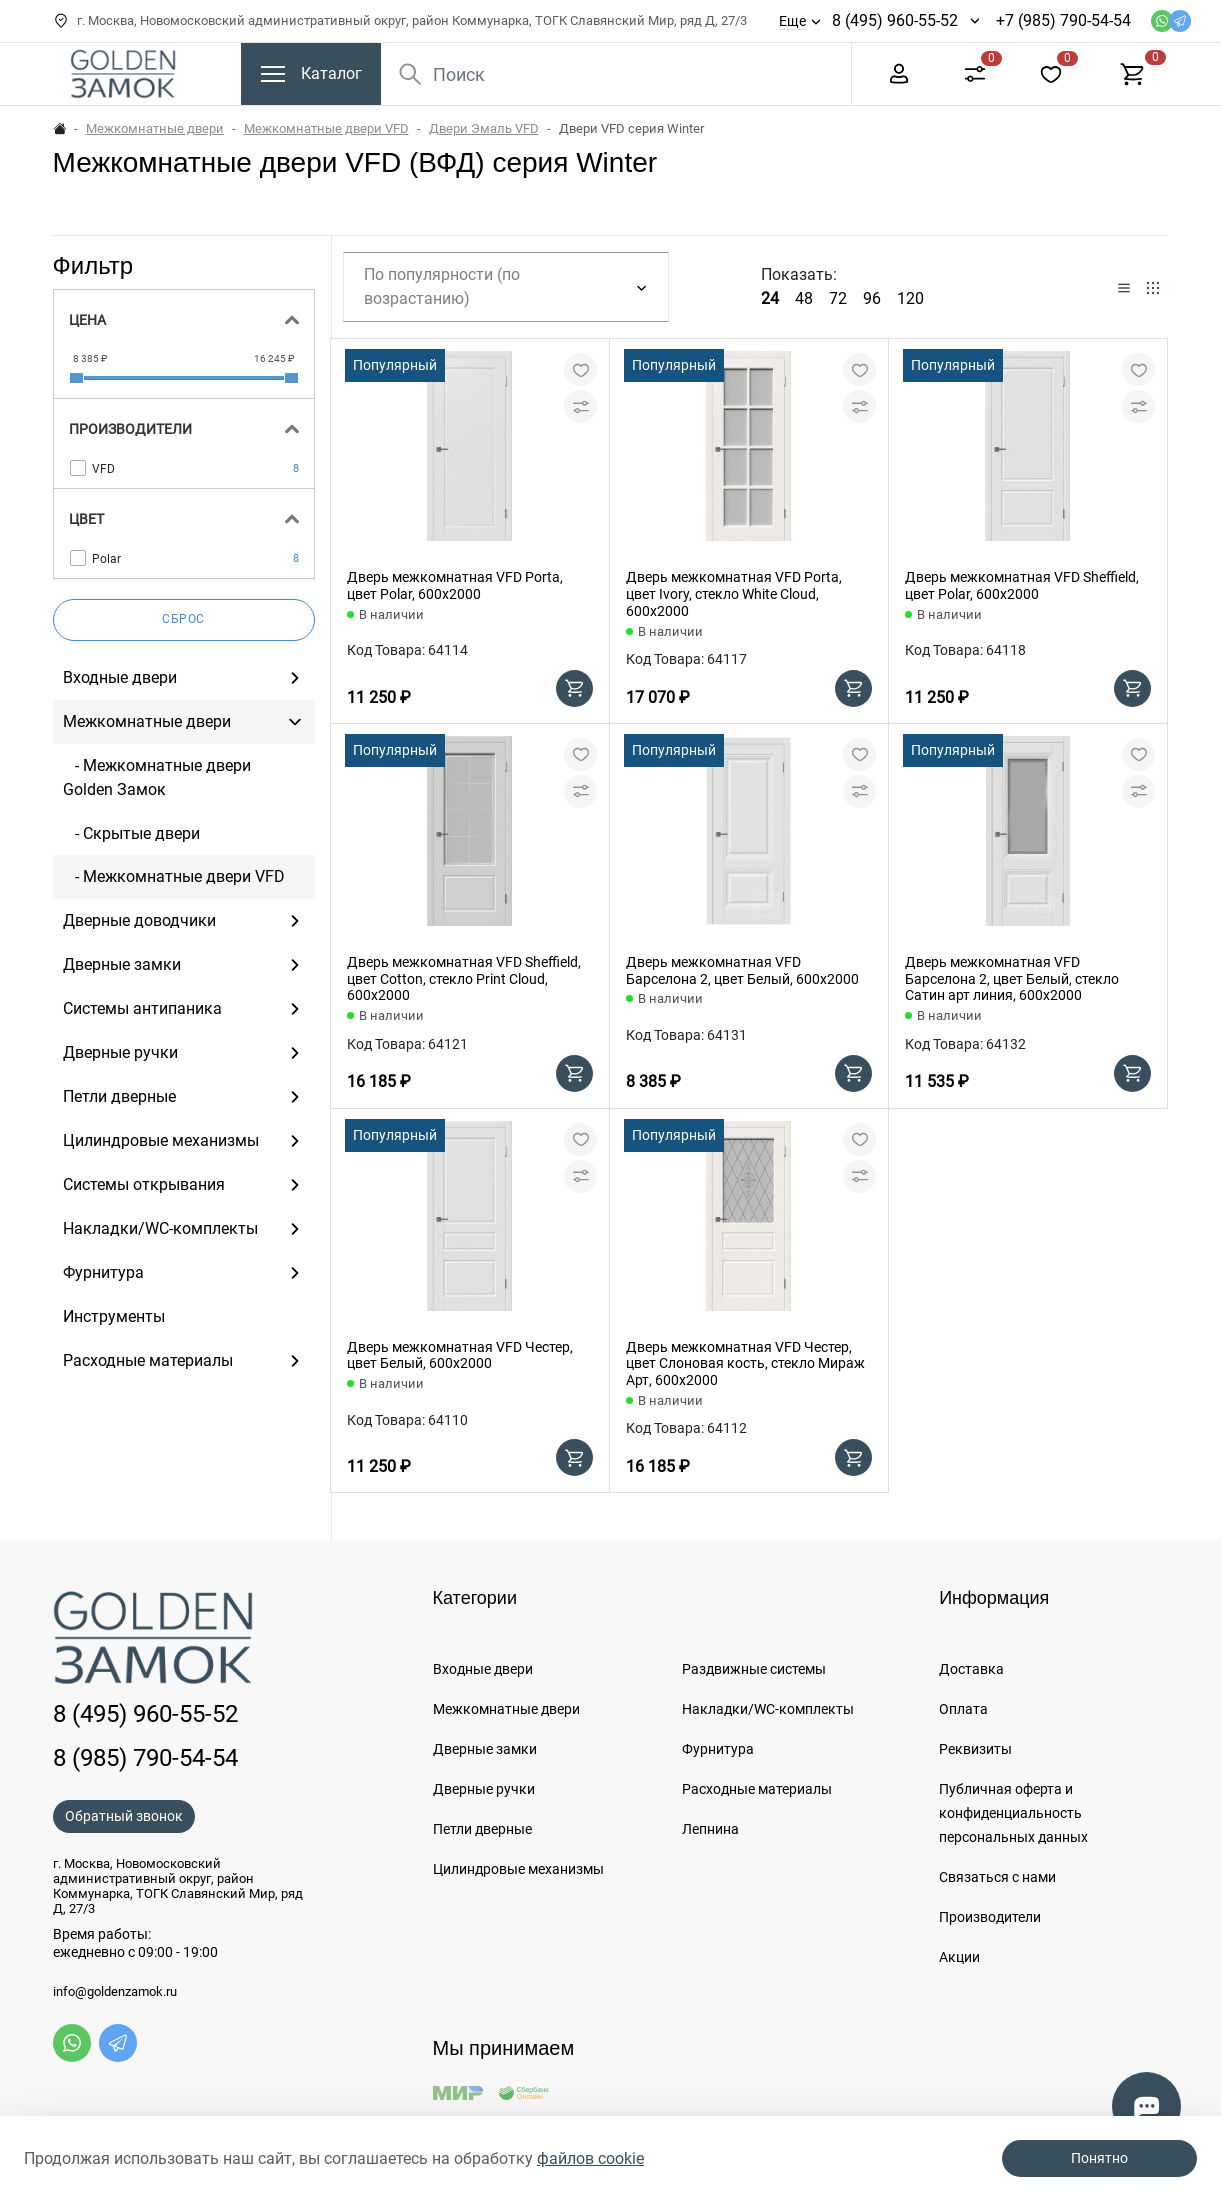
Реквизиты (975, 1749)
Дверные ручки (484, 1789)
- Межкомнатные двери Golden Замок (157, 777)
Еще (792, 21)
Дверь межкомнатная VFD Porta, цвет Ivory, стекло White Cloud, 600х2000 (734, 594)
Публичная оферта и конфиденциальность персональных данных (1013, 1813)
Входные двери (483, 1669)
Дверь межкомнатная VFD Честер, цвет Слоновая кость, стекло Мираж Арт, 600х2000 (745, 1364)
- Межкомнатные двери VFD (174, 876)
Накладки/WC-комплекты (768, 1709)
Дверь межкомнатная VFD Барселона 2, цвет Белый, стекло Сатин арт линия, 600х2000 (1012, 979)
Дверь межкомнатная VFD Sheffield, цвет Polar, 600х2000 (1022, 585)
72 (838, 298)
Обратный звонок (124, 1816)
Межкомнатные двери (155, 128)
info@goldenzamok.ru (115, 1992)
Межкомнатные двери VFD (326, 128)
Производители (990, 1917)
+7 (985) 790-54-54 (1063, 20)
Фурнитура (718, 1749)
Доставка (971, 1669)
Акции (959, 1957)
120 (910, 298)
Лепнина (710, 1829)
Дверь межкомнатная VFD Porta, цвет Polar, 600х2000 (455, 585)
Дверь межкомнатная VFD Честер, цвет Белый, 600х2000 (460, 1355)
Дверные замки (485, 1749)
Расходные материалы (757, 1789)
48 (804, 298)
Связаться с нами (997, 1877)
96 (872, 298)
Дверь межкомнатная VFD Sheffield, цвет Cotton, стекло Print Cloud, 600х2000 (464, 979)
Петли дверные (482, 1829)
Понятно (1099, 2158)
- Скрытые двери (131, 833)
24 (770, 298)
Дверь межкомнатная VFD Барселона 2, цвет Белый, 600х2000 (742, 970)
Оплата (963, 1709)
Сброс (183, 619)
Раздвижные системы (754, 1669)
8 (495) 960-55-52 (895, 20)
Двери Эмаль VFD (484, 128)
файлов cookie (590, 2158)
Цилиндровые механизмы (518, 1869)
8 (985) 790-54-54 (145, 1758)
